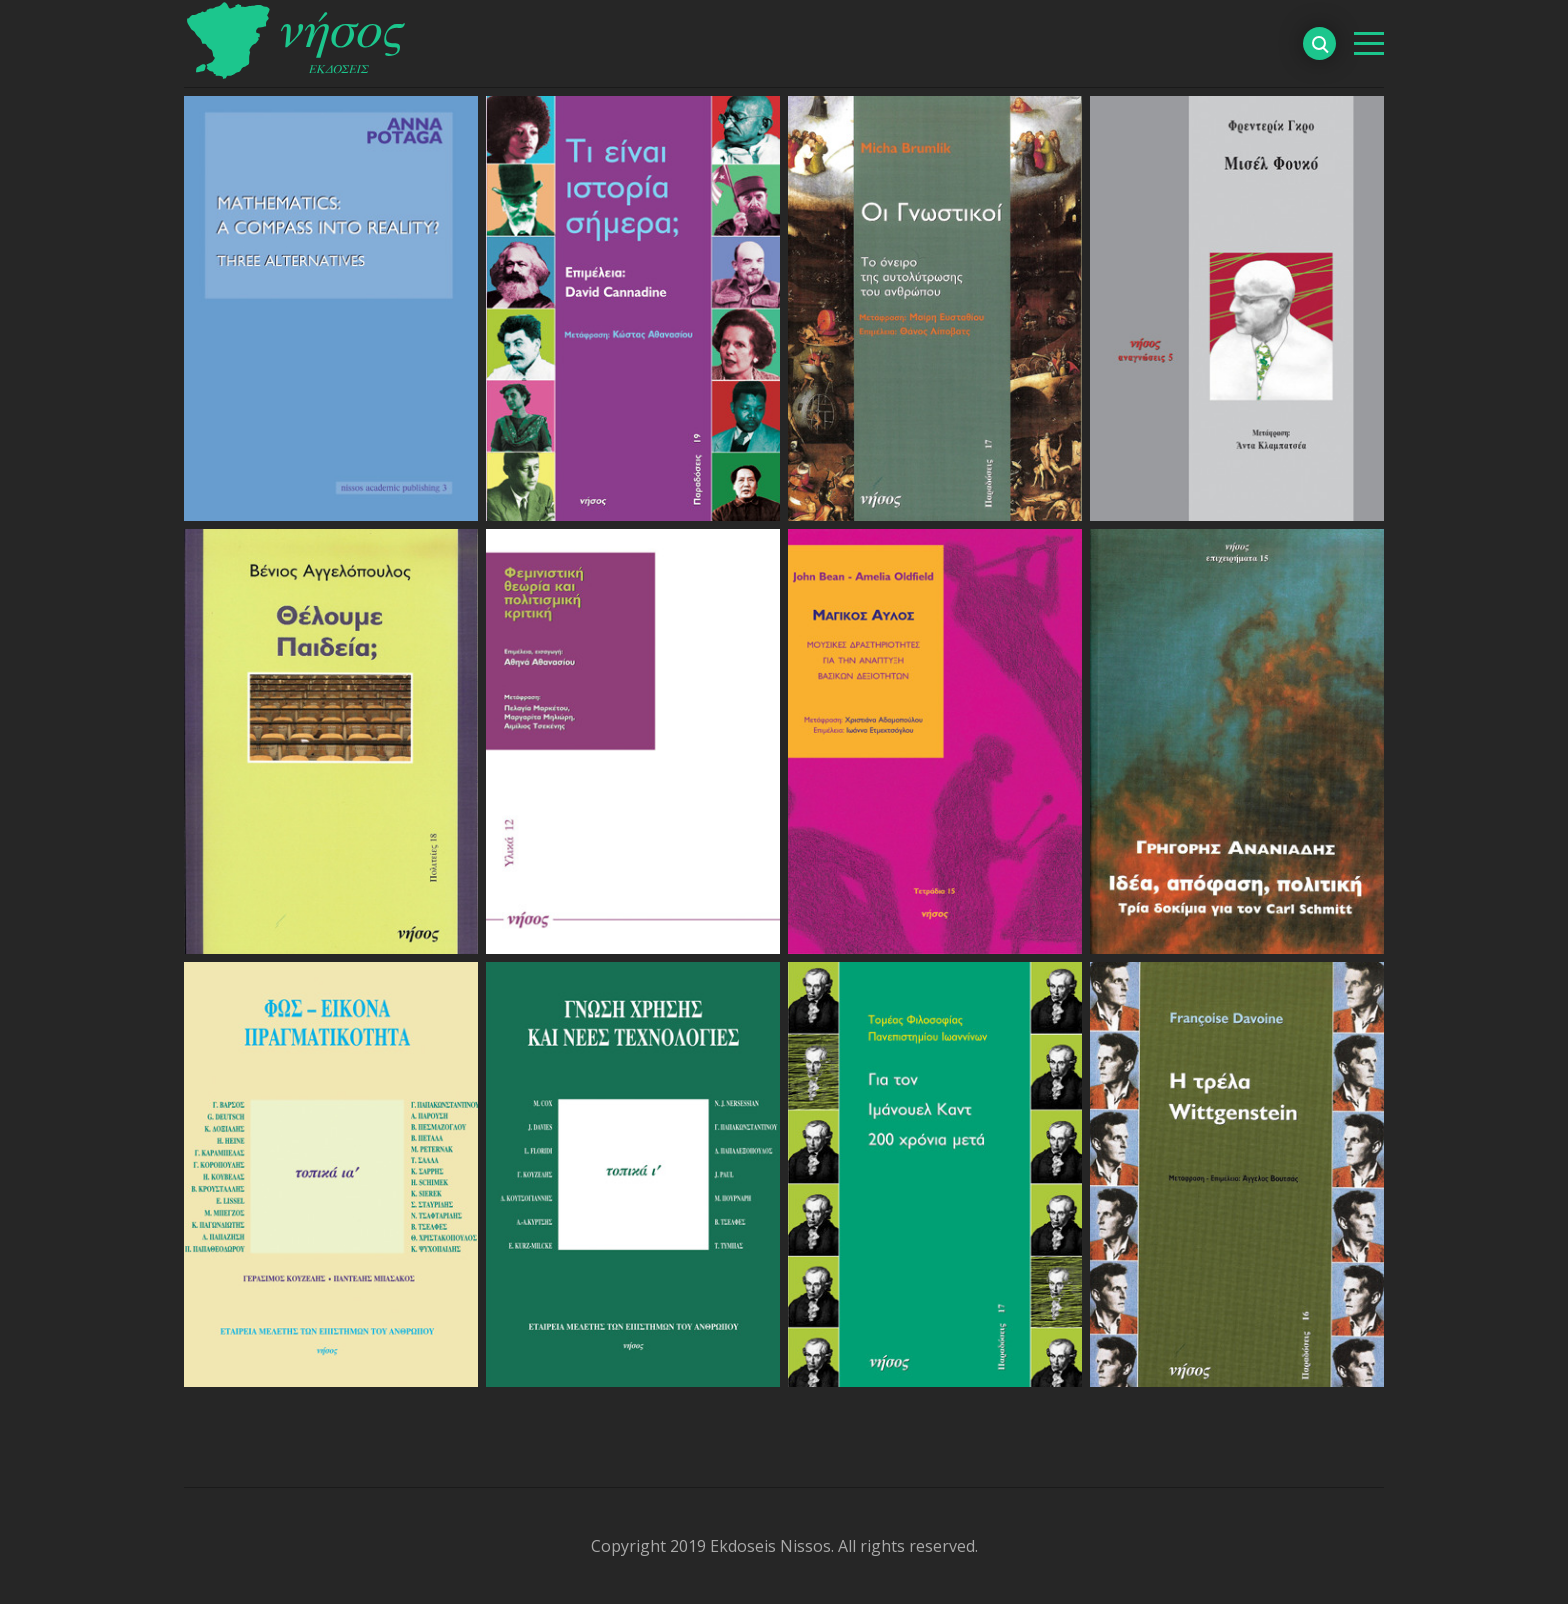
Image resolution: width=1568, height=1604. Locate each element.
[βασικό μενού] (1369, 43)
